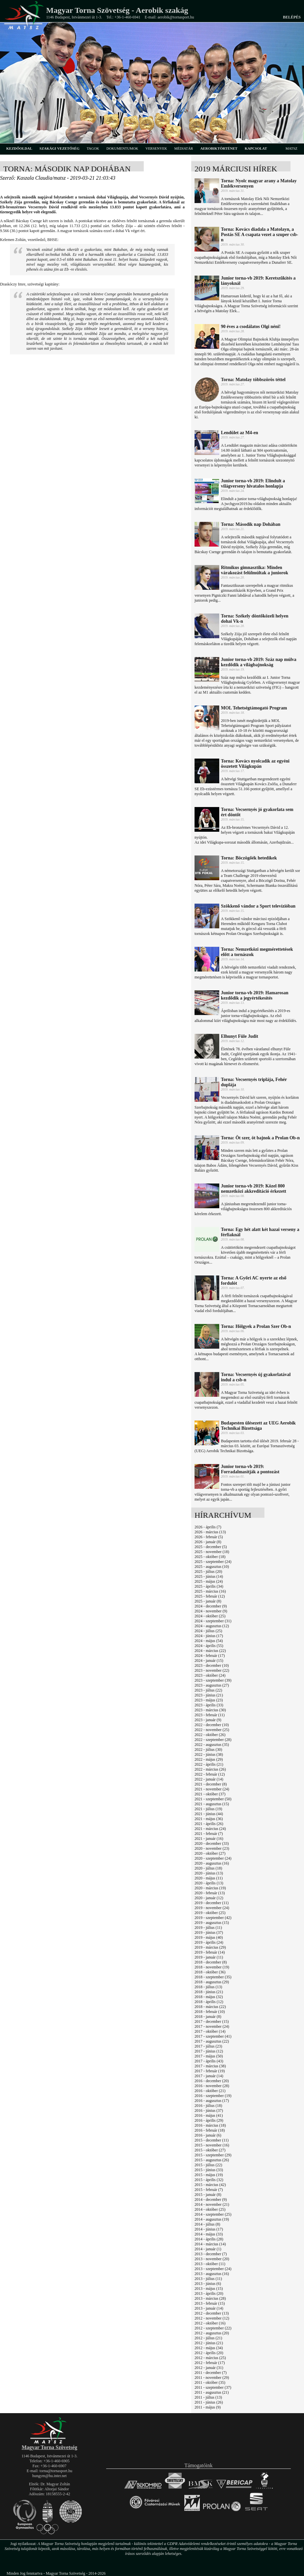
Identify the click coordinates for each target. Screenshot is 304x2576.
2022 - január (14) (209, 1779)
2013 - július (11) (208, 2278)
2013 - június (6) (208, 2283)
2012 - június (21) (209, 2343)
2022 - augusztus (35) (212, 1744)
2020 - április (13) (209, 1883)
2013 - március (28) (210, 2298)
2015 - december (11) (211, 2140)
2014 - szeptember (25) (213, 2214)
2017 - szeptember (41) (213, 2036)
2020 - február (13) (210, 1893)
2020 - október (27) (210, 1853)
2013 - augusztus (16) (212, 2273)
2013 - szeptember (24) (213, 2268)
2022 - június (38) (209, 1754)
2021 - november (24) (212, 1789)
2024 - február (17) (210, 1655)
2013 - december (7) (211, 2254)
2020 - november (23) (212, 1848)
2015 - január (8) (208, 2194)
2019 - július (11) (208, 1927)
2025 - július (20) (208, 1571)
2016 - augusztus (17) (212, 2100)
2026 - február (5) (209, 1537)
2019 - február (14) (210, 1952)
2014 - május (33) (209, 2234)
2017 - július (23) (208, 2046)
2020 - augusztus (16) (212, 1863)
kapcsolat (256, 148)
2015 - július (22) (208, 2165)
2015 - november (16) (212, 2145)
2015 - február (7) (209, 2189)
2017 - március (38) (210, 2066)
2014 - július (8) (207, 2224)
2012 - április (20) (209, 2353)
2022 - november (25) (212, 1729)
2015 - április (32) (209, 2179)
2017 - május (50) (209, 2056)
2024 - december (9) (211, 1606)
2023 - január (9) (208, 1720)
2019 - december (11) (211, 1903)
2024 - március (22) (210, 1650)
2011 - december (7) (211, 2372)
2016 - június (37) (209, 2110)
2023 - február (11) (210, 1715)
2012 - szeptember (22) (213, 2328)
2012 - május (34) (209, 2348)
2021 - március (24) (210, 1828)
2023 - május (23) (209, 1700)
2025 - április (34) (209, 1586)
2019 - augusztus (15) (212, 1922)
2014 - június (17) (209, 2229)
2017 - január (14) (209, 2076)
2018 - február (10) (210, 2011)
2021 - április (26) (209, 1823)
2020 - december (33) (212, 1843)
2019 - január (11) (209, 1957)
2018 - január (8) (208, 2016)
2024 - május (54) (209, 1640)
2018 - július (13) (208, 1987)
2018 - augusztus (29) (212, 1982)
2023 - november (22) (212, 1670)
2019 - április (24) (209, 1942)
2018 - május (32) (209, 1996)
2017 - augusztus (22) (212, 2041)
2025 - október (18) (210, 1556)
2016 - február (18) (210, 2130)
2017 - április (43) (209, 2061)
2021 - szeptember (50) (213, 1799)
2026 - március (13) (210, 1532)
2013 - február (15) (210, 2303)
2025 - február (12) (210, 1596)
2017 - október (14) (210, 2031)
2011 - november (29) (212, 2377)
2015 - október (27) (210, 2150)
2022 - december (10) (212, 1724)
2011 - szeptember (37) (213, 2387)
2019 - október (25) (210, 1912)
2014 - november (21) (212, 2204)
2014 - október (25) (210, 2209)
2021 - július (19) (208, 1809)
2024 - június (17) (209, 1635)
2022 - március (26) (210, 1769)
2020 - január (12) (209, 1898)
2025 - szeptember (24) (213, 1561)
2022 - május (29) (209, 1759)
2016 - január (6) (208, 2135)
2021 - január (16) (209, 1838)
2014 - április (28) (209, 2239)
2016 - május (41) (209, 2115)
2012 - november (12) (212, 2318)
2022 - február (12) (210, 1774)
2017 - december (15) (212, 2021)
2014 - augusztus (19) (212, 2219)
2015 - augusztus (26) (212, 2160)
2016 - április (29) (209, 2120)
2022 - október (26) (210, 1734)
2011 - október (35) (210, 2382)
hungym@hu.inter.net (49, 2475)
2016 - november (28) (212, 2085)
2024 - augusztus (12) (212, 1626)
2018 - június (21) (209, 1992)
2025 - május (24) (209, 1581)
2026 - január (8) (208, 1542)
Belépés (292, 17)
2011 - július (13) (208, 2397)
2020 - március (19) (210, 1888)
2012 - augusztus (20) (212, 2333)
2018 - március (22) (210, 2006)
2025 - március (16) (210, 1591)
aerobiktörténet (218, 148)
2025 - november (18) (212, 1551)
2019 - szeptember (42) (213, 1917)
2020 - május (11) (209, 1878)
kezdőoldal (19, 148)
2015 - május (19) (209, 2174)
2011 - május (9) (208, 2407)
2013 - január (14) (209, 2308)
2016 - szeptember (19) (213, 2095)
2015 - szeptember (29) (213, 2155)
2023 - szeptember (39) (213, 1680)
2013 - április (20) (209, 2293)
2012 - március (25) (210, 2357)
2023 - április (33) (209, 1705)
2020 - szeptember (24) (213, 1858)
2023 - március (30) (210, 1710)
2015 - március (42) (210, 2184)
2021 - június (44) (209, 1814)
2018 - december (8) (211, 1962)
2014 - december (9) (211, 2199)
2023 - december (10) (212, 1665)
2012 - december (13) (212, 2313)
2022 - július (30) (208, 1749)
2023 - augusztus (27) (212, 1685)
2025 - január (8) (208, 1601)
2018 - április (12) (209, 2001)
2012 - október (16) (210, 2323)
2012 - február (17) (210, 2362)
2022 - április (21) (209, 1764)
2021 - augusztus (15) (212, 1804)
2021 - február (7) (209, 1833)
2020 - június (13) (209, 1873)
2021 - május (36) (209, 1818)
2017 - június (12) (209, 2051)
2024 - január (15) (209, 1660)
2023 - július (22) (208, 1690)
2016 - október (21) (210, 2090)
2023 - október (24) (210, 1675)
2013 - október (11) (210, 2263)
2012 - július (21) (208, 2338)
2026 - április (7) (208, 1527)
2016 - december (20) (212, 2081)
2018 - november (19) (212, 1967)
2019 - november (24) (212, 1907)
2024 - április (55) (209, 1645)
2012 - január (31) (209, 2367)
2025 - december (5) (211, 1546)
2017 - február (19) (210, 2071)
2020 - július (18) (208, 1868)
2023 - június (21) (209, 1695)
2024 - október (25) (210, 1616)
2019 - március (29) (210, 1947)
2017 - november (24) (212, 2026)
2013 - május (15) (209, 2288)
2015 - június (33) (209, 2170)
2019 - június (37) (209, 1932)
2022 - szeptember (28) (213, 1739)
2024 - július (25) (208, 1631)
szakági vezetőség (59, 148)
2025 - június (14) (209, 1576)
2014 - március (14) (210, 2244)
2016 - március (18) (210, 2125)
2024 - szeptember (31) (213, 1621)
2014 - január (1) (208, 2249)
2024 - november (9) (211, 1611)
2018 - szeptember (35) (213, 1977)
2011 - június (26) (209, 2402)
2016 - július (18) (208, 2105)
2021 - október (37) (210, 1794)
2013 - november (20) (212, 2259)
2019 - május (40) (209, 1937)
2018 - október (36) (210, 1972)
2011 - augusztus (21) (212, 2392)
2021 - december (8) (211, 1784)
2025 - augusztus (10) (212, 1566)
